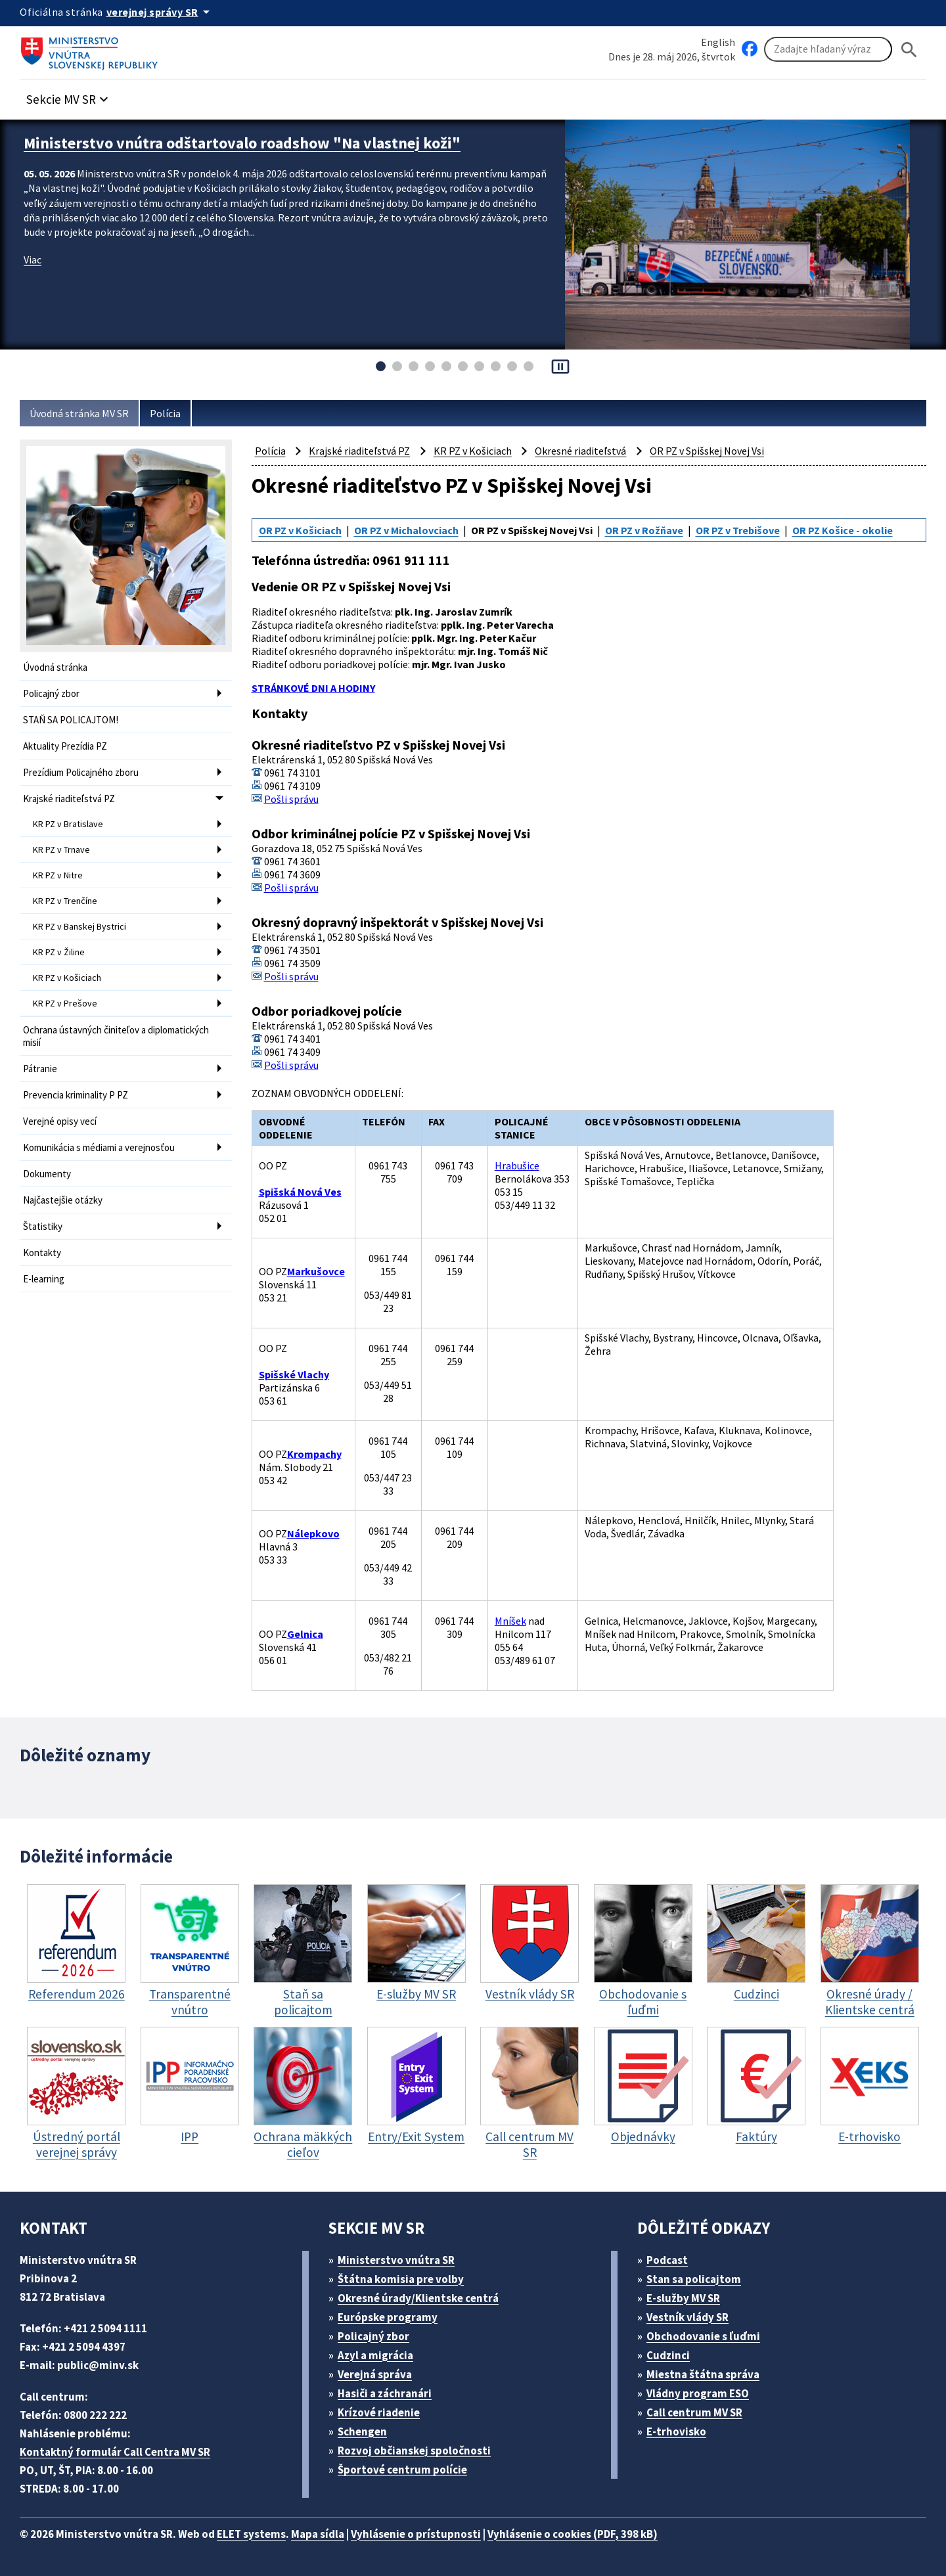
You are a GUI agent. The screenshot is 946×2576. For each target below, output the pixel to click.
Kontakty (42, 1252)
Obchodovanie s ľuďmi (703, 2336)
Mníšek (510, 1620)
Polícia (165, 413)
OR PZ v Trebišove (738, 530)
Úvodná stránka (55, 667)
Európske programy (388, 2317)
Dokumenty (47, 1173)
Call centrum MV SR (694, 2412)
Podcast (667, 2260)
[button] (69, 95)
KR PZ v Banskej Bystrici (79, 926)
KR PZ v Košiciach (67, 977)
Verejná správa (375, 2374)
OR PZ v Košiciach (300, 530)
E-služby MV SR (683, 2298)
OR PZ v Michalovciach (406, 530)
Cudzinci (668, 2355)
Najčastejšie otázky (62, 1200)
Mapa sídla (317, 2534)
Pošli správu (291, 798)
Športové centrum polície (402, 2469)
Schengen (362, 2431)
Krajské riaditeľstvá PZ (69, 798)
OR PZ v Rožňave (644, 530)
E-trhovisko (676, 2431)
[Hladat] (909, 49)
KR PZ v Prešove (65, 1003)
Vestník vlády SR (687, 2317)
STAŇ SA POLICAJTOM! (70, 719)
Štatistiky (42, 1226)
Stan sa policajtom (693, 2279)
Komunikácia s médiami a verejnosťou (99, 1147)
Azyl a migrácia (375, 2355)
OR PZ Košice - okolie (842, 530)
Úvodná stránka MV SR (79, 413)
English (718, 42)
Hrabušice (517, 1165)
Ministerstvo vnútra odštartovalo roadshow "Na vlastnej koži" (242, 143)
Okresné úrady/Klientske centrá (418, 2298)
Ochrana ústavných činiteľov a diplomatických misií (116, 1036)
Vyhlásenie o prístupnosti (416, 2534)
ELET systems (251, 2534)
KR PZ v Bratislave (68, 824)
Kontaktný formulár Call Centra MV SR (115, 2452)
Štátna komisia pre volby (401, 2279)
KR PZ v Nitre (58, 875)
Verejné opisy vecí (60, 1121)
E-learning (43, 1279)
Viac (32, 259)
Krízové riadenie (379, 2412)
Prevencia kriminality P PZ (75, 1095)
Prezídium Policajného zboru (81, 772)
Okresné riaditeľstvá (580, 450)
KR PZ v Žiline (59, 952)
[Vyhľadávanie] (828, 49)
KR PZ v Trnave (61, 849)
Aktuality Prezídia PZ (65, 746)
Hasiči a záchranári (385, 2393)
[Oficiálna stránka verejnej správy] (160, 12)
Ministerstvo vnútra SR (396, 2260)
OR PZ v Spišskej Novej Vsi (707, 450)
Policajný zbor (51, 693)
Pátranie (40, 1068)
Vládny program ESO (697, 2393)
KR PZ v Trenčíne (65, 901)
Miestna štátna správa (702, 2374)
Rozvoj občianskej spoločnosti (414, 2450)
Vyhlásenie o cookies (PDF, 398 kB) (572, 2534)
